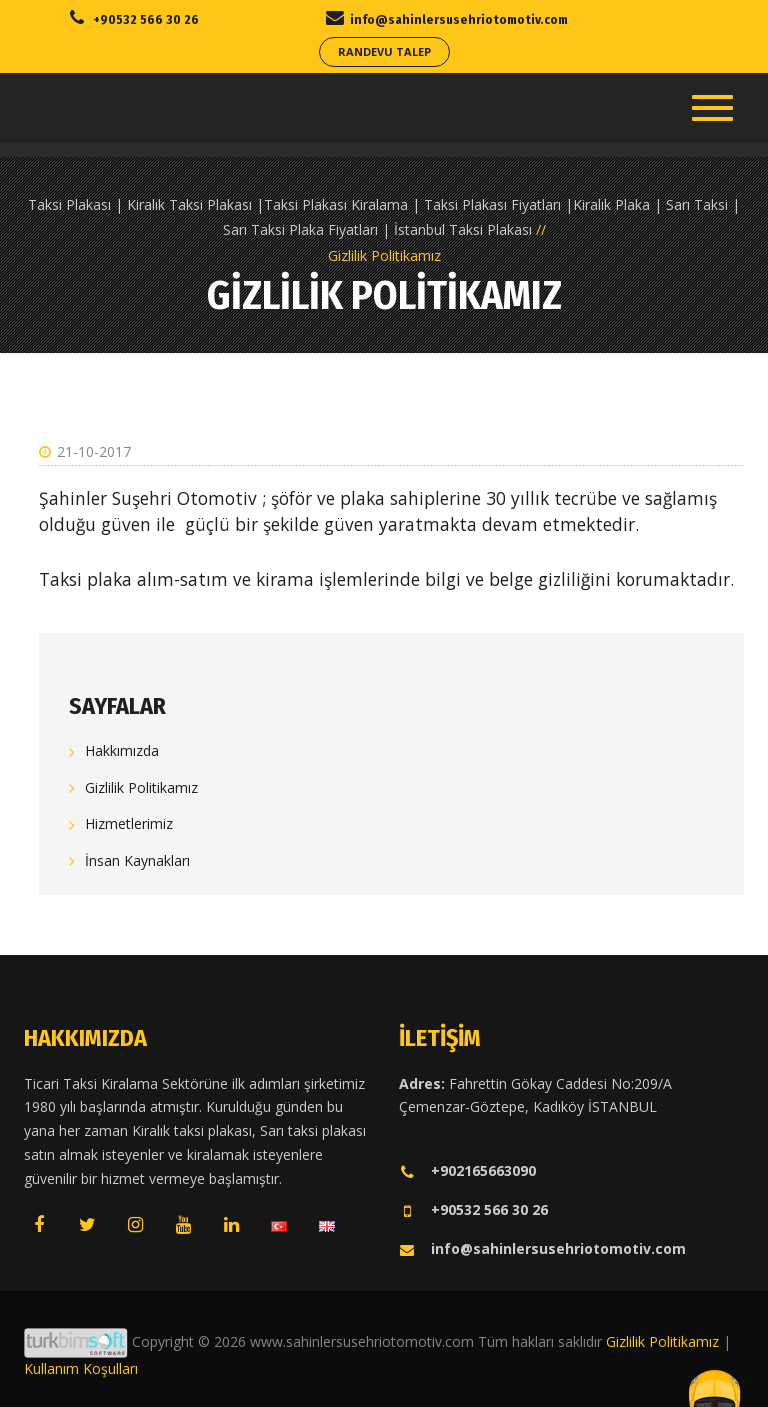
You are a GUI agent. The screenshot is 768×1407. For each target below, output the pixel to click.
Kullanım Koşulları (81, 1368)
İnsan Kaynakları (137, 860)
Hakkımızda (122, 750)
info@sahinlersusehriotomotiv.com (542, 1248)
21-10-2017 (85, 451)
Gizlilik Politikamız (141, 787)
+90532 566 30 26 (473, 1209)
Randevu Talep (384, 51)
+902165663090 (467, 1170)
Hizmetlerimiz (129, 823)
